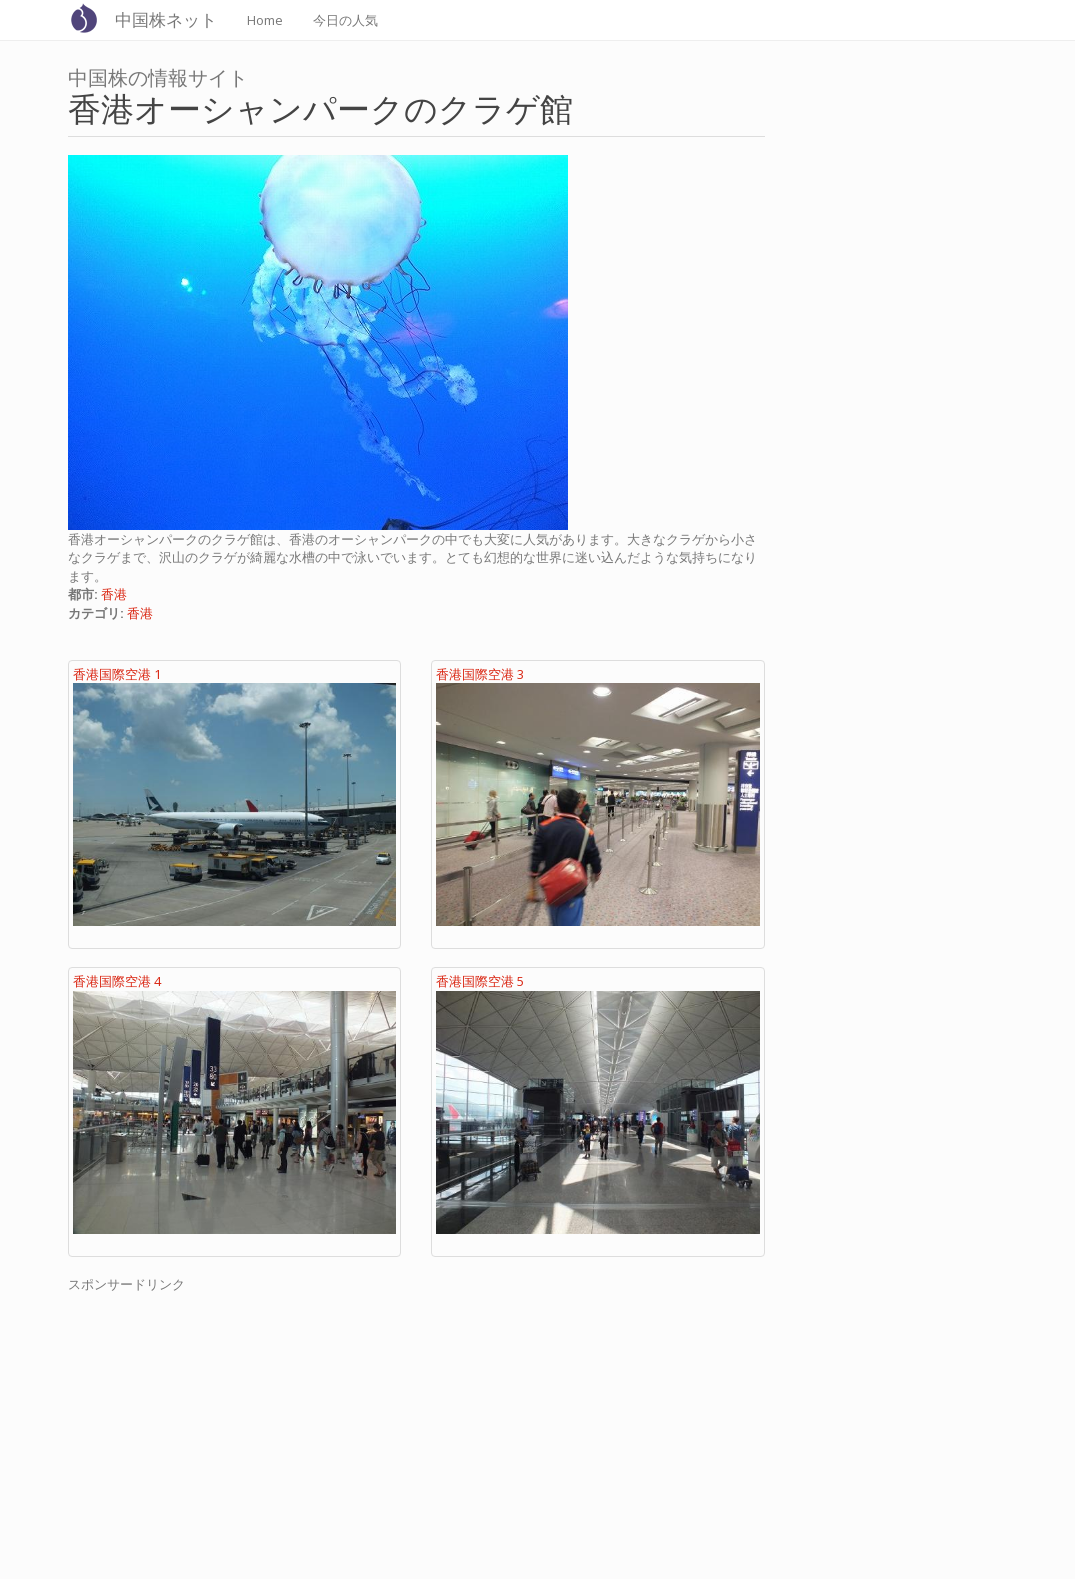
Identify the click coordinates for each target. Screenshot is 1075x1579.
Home (265, 20)
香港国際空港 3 (480, 674)
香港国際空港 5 (480, 981)
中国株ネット (166, 19)
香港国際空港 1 (117, 674)
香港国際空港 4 (117, 981)
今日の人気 (345, 20)
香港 (114, 594)
